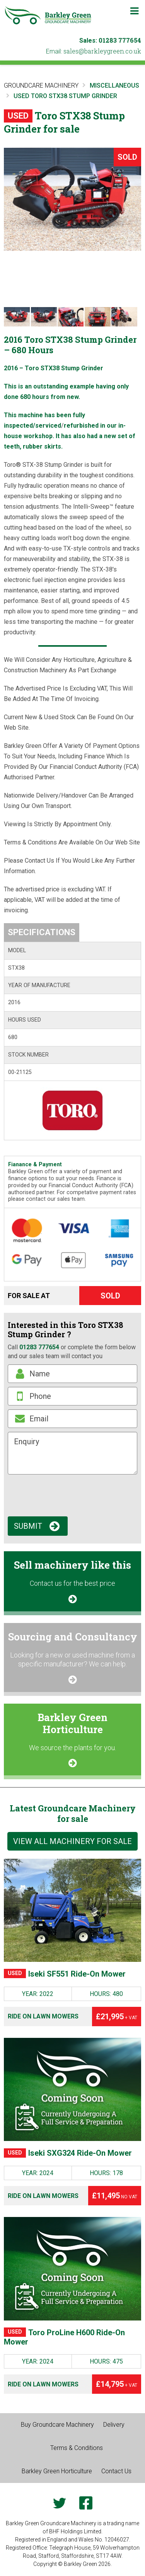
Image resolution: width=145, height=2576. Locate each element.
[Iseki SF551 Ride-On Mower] (72, 1910)
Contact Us (116, 2471)
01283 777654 (120, 40)
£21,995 (116, 2016)
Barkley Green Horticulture (57, 2471)
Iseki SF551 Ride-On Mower (65, 1974)
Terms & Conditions (76, 2448)
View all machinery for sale (72, 1841)
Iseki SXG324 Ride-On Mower (68, 2153)
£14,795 (116, 2384)
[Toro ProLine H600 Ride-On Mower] (72, 2268)
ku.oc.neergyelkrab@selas (102, 51)
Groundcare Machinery (41, 85)
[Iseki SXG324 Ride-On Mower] (72, 2089)
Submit (28, 1526)
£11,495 (114, 2195)
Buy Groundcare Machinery (57, 2424)
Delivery (114, 2424)
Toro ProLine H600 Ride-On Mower (64, 2337)
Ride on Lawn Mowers (43, 2016)
